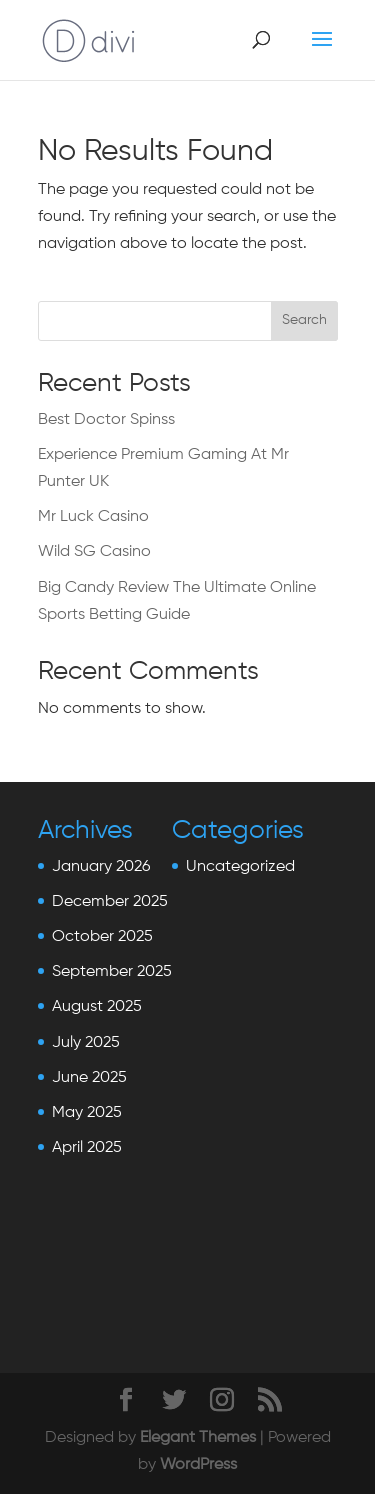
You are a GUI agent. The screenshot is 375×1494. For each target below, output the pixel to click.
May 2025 (87, 1113)
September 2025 (112, 972)
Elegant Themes (198, 1438)
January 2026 (101, 867)
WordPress (198, 1465)
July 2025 (86, 1043)
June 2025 (89, 1078)
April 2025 (87, 1148)
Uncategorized (240, 867)
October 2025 (102, 937)
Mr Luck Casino (93, 517)
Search (304, 320)
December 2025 (110, 902)
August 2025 (97, 1007)
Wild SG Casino (94, 552)
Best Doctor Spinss (106, 420)
